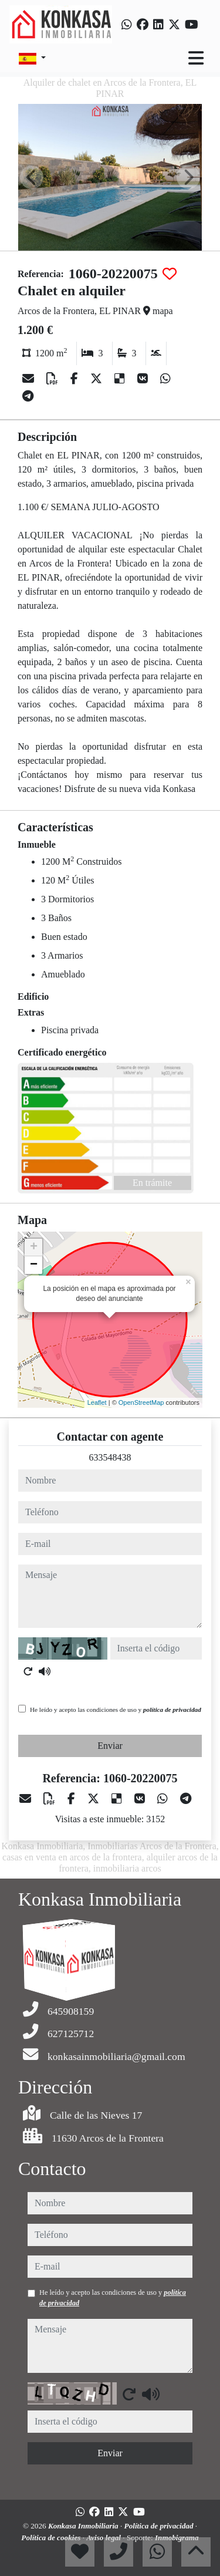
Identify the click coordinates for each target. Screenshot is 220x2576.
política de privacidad (172, 1709)
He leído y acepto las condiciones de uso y (115, 1709)
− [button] (34, 1265)
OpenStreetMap (141, 1402)
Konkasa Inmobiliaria (84, 2525)
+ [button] (34, 1247)
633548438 (110, 1457)
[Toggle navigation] (196, 58)
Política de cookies (51, 2537)
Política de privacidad (159, 2525)
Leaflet (97, 1402)
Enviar (110, 1746)
